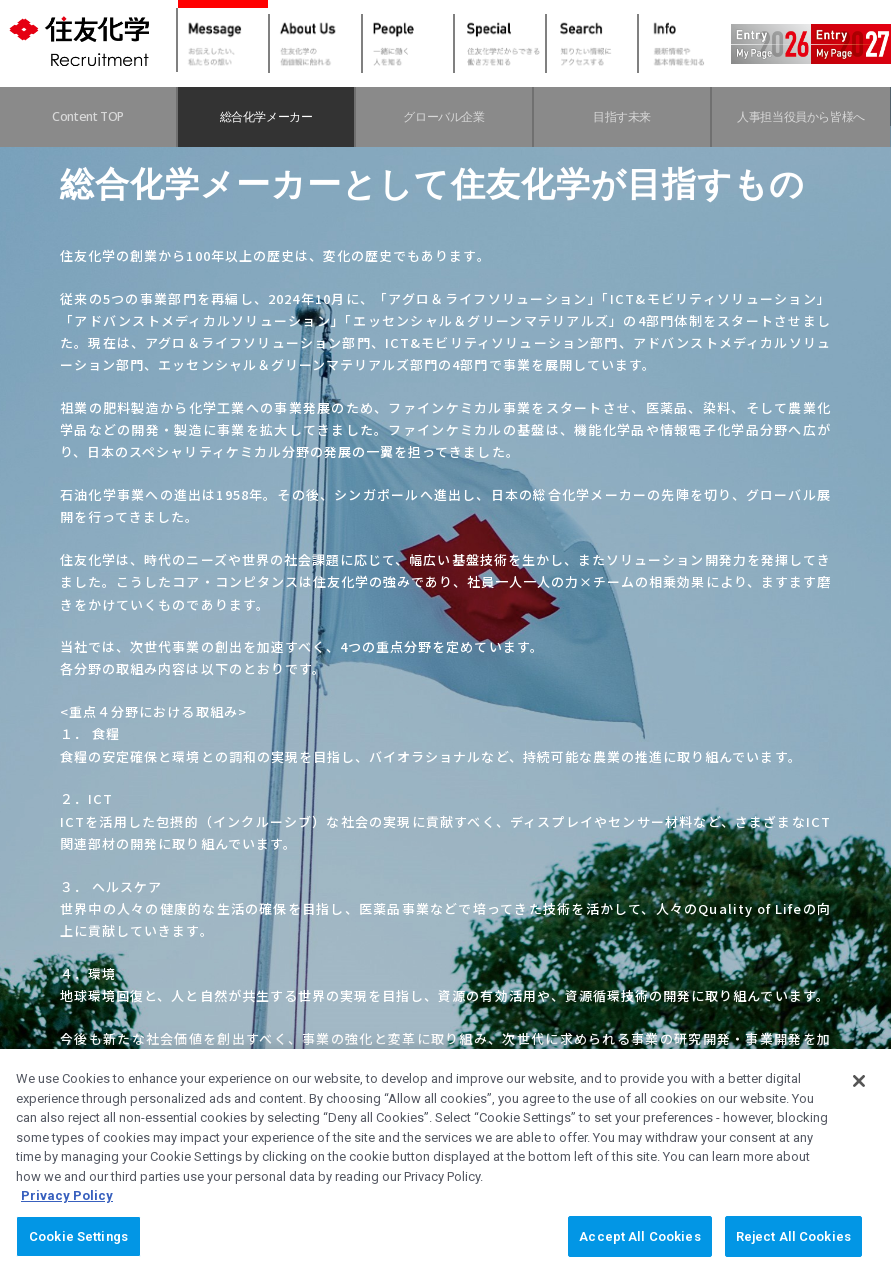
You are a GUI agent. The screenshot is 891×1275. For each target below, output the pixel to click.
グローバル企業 (443, 116)
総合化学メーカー (266, 116)
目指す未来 (622, 116)
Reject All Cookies (793, 1253)
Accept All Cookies (639, 1253)
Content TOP (88, 116)
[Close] (859, 1098)
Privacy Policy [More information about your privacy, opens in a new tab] (67, 1212)
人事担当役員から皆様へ (801, 116)
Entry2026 (781, 44)
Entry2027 (861, 44)
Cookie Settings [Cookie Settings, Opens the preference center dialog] (78, 1253)
